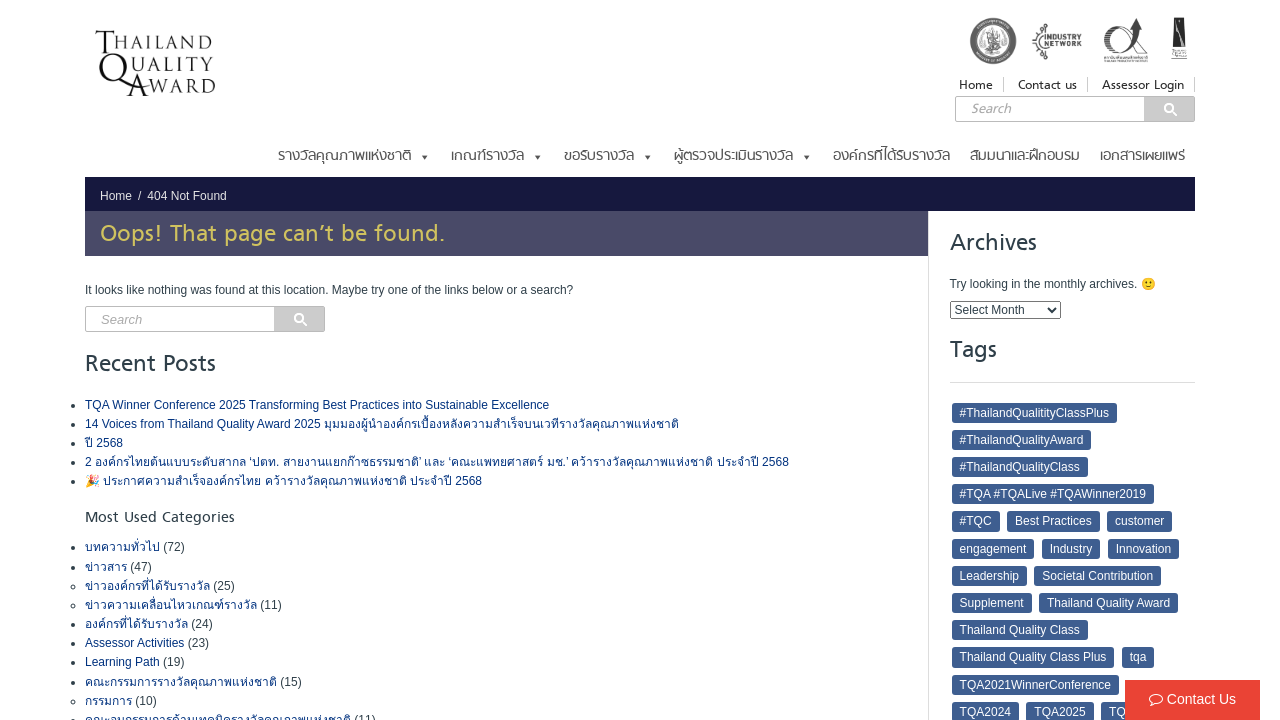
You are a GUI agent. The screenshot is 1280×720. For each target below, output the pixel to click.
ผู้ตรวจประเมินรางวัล (743, 156)
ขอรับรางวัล (609, 156)
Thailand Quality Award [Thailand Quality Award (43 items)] (1108, 603)
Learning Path (122, 662)
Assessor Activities (134, 643)
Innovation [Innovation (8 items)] (1143, 549)
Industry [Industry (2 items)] (1071, 549)
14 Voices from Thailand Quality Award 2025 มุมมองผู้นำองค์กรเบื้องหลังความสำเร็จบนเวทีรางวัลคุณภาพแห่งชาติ (382, 424)
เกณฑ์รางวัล (497, 156)
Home (976, 84)
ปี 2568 (104, 443)
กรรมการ (108, 701)
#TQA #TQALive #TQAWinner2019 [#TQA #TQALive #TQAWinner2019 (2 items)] (1053, 494)
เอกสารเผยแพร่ (1142, 156)
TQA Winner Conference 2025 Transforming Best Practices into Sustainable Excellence (317, 405)
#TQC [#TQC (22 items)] (976, 521)
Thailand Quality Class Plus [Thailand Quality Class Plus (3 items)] (1033, 657)
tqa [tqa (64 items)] (1138, 657)
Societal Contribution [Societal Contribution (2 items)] (1097, 576)
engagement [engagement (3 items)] (993, 549)
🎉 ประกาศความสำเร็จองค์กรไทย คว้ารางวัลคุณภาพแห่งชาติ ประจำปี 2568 (283, 481)
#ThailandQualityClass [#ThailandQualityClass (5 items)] (1020, 467)
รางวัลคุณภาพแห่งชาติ (354, 156)
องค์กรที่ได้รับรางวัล (891, 156)
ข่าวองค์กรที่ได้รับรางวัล (147, 586)
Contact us (1047, 84)
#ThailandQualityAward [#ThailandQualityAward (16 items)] (1022, 440)
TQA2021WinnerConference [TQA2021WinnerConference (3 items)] (1035, 685)
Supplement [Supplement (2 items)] (992, 603)
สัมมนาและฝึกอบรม (1025, 156)
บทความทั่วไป (122, 547)
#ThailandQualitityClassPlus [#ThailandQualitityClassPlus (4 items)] (1034, 413)
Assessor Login (1143, 84)
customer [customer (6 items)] (1139, 521)
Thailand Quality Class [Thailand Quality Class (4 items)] (1020, 630)
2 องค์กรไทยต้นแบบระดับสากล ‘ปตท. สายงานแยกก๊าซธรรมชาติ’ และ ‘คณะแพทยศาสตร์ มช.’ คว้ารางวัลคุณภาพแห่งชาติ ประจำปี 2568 (438, 462)
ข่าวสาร (106, 567)
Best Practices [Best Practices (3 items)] (1053, 521)
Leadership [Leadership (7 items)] (989, 576)
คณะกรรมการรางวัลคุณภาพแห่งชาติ (181, 682)
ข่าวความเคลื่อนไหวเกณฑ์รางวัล (171, 605)
